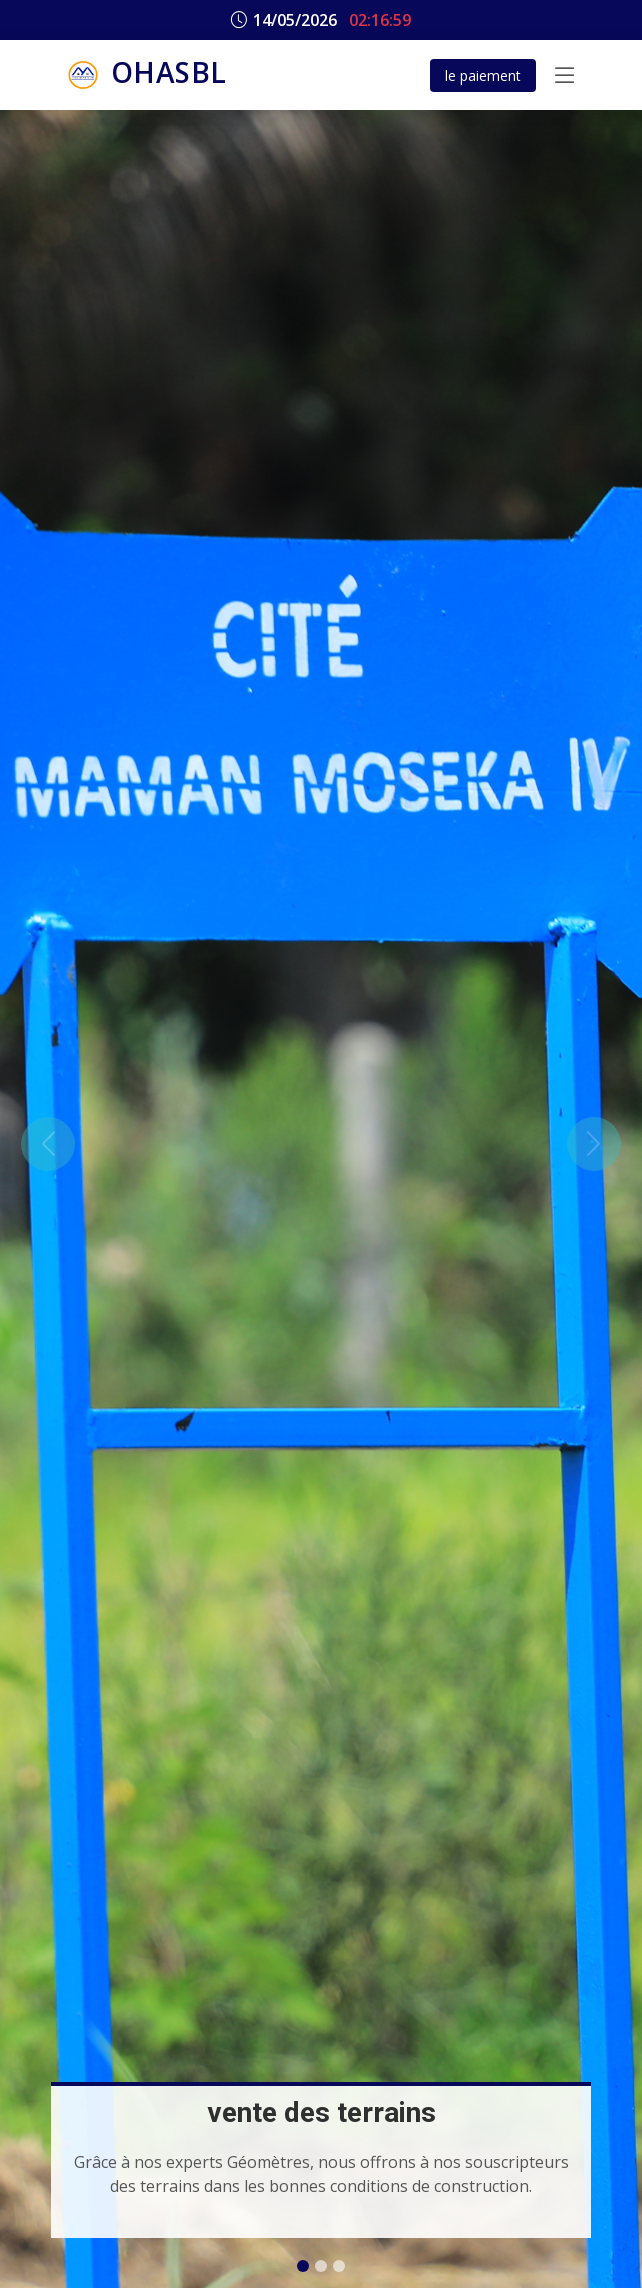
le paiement (483, 75)
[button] (48, 1144)
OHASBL (145, 75)
